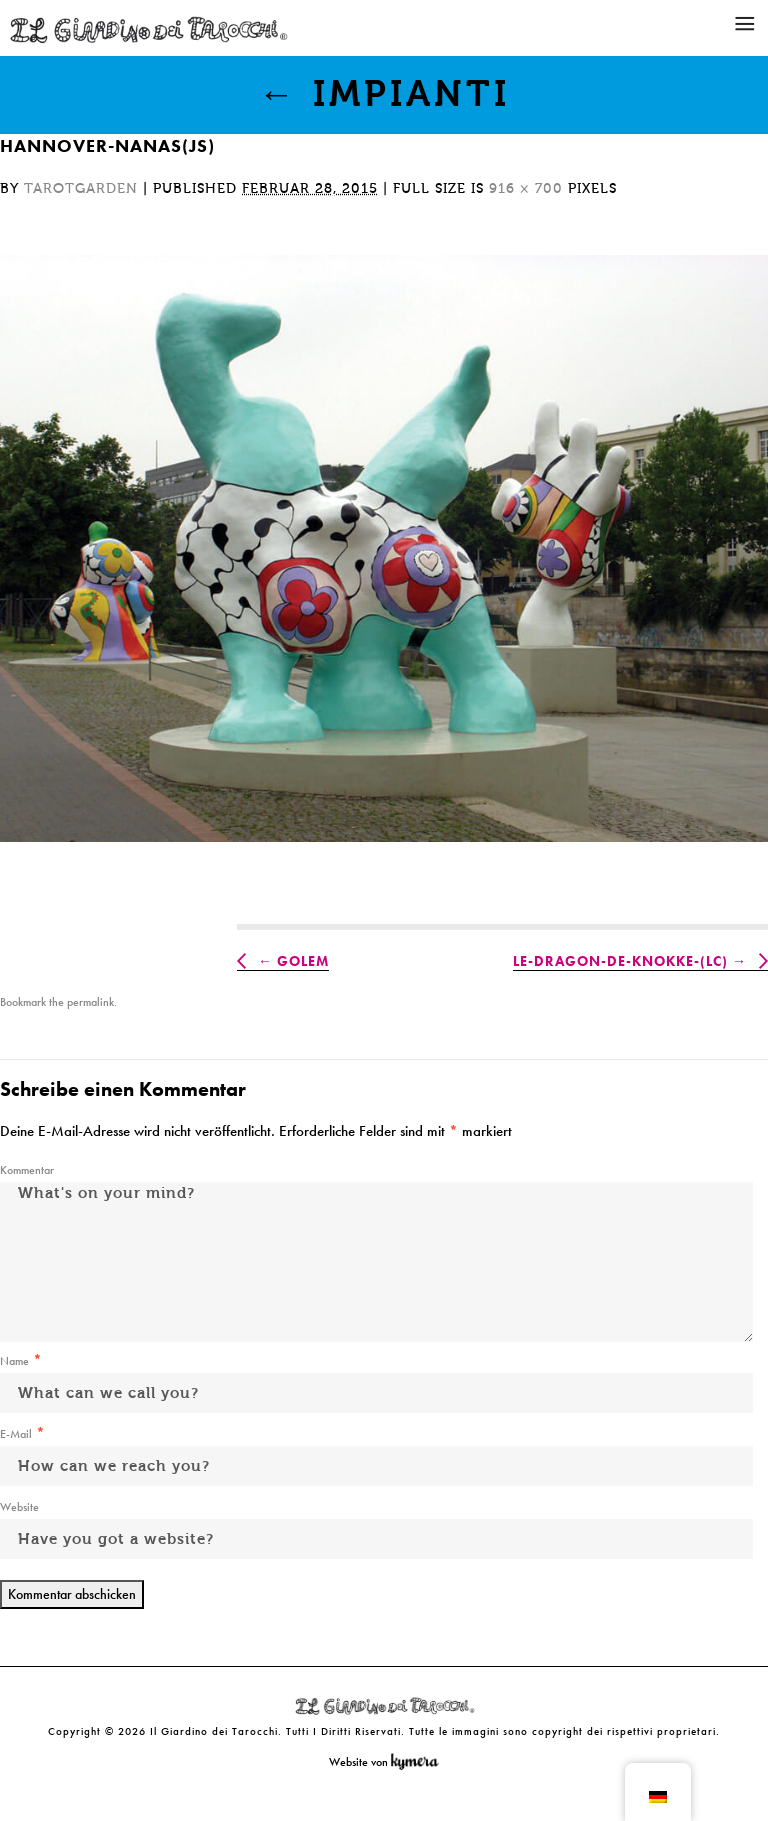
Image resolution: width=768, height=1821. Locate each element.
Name (14, 1361)
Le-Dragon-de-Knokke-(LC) (620, 961)
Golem (303, 961)
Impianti (384, 94)
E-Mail (16, 1434)
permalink (90, 1002)
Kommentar (27, 1170)
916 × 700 (526, 189)
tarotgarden (81, 189)
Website (19, 1507)
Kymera (419, 1762)
